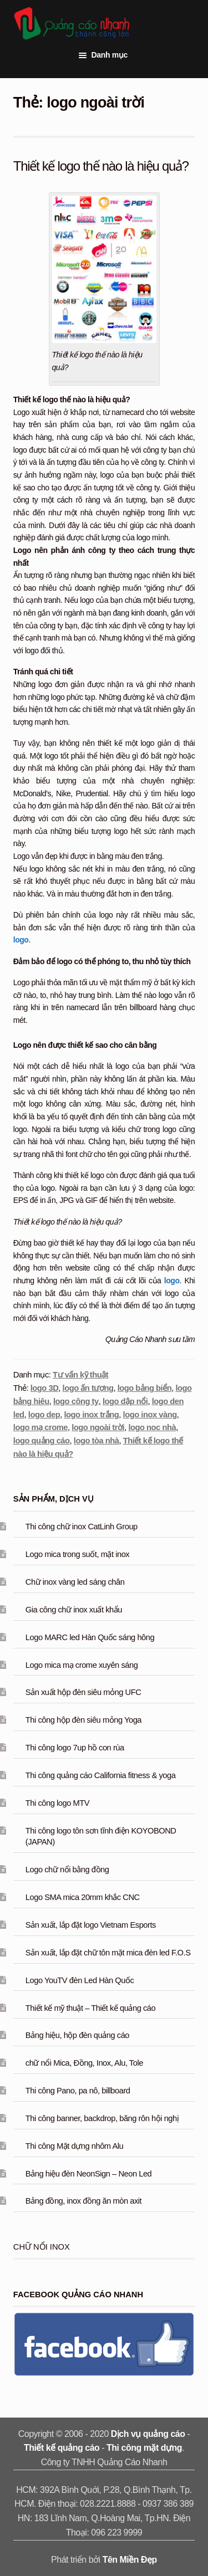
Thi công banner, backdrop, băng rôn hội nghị (102, 2118)
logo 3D (45, 1388)
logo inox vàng (150, 1414)
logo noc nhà (152, 1427)
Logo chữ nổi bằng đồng (67, 1869)
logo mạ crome (40, 1427)
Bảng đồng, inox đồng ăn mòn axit (83, 2200)
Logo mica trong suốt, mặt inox (77, 1554)
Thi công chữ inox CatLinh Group (82, 1526)
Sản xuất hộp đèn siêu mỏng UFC (83, 1692)
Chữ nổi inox (41, 2246)
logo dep (44, 1414)
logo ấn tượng (88, 1388)
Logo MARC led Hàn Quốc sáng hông (90, 1637)
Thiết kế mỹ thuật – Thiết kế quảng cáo (90, 2008)
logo (21, 939)
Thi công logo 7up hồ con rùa (75, 1747)
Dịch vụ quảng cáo (148, 2434)
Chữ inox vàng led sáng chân (75, 1582)
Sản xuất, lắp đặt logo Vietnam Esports (91, 1925)
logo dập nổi (125, 1401)
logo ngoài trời (98, 1427)
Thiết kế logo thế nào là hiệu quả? (101, 165)
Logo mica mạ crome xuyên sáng (82, 1665)
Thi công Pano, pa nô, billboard (78, 2090)
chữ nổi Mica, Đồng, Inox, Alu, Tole (84, 2062)
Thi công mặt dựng (144, 2447)
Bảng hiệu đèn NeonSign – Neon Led (89, 2173)
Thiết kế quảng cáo (61, 2447)
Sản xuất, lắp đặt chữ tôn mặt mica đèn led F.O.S (108, 1952)
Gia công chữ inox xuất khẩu (74, 1609)
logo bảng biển (145, 1388)
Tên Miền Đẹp (130, 2559)
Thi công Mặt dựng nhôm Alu (74, 2146)
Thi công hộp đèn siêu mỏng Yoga (83, 1719)
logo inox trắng (91, 1414)
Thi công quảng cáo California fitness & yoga (101, 1775)
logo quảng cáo (41, 1440)
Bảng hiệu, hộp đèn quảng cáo (77, 2035)
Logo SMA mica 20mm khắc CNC (83, 1897)
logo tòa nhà (96, 1440)
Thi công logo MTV (57, 1803)
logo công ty (76, 1401)
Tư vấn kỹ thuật (80, 1374)
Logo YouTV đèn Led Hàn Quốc (80, 1980)
